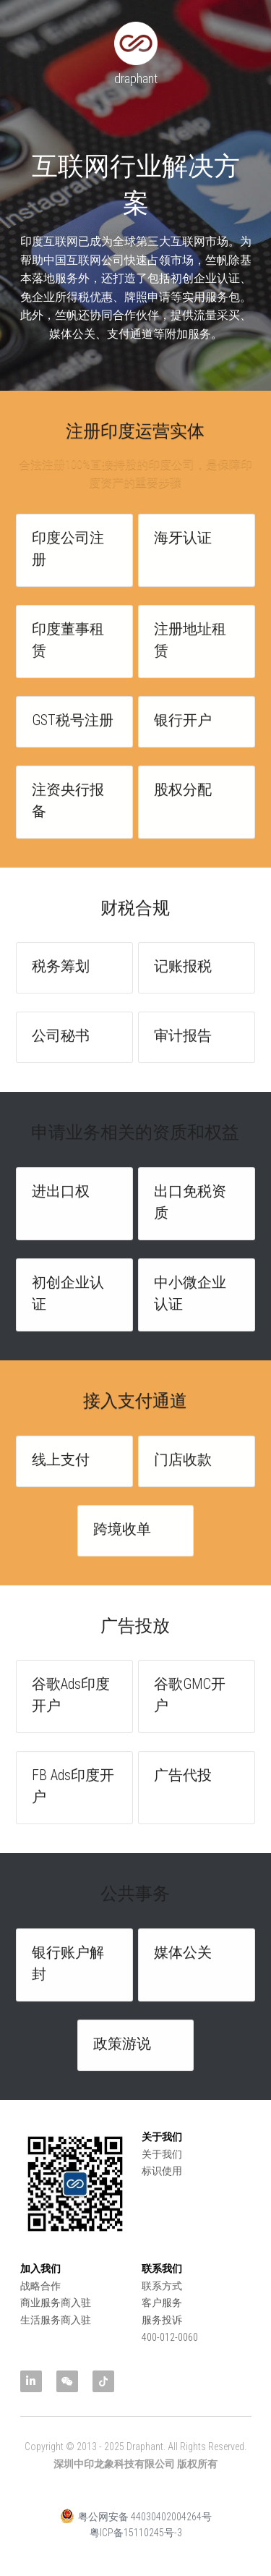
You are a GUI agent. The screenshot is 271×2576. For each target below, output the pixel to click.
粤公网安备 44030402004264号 (136, 2529)
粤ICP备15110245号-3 (136, 2546)
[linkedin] (31, 2381)
